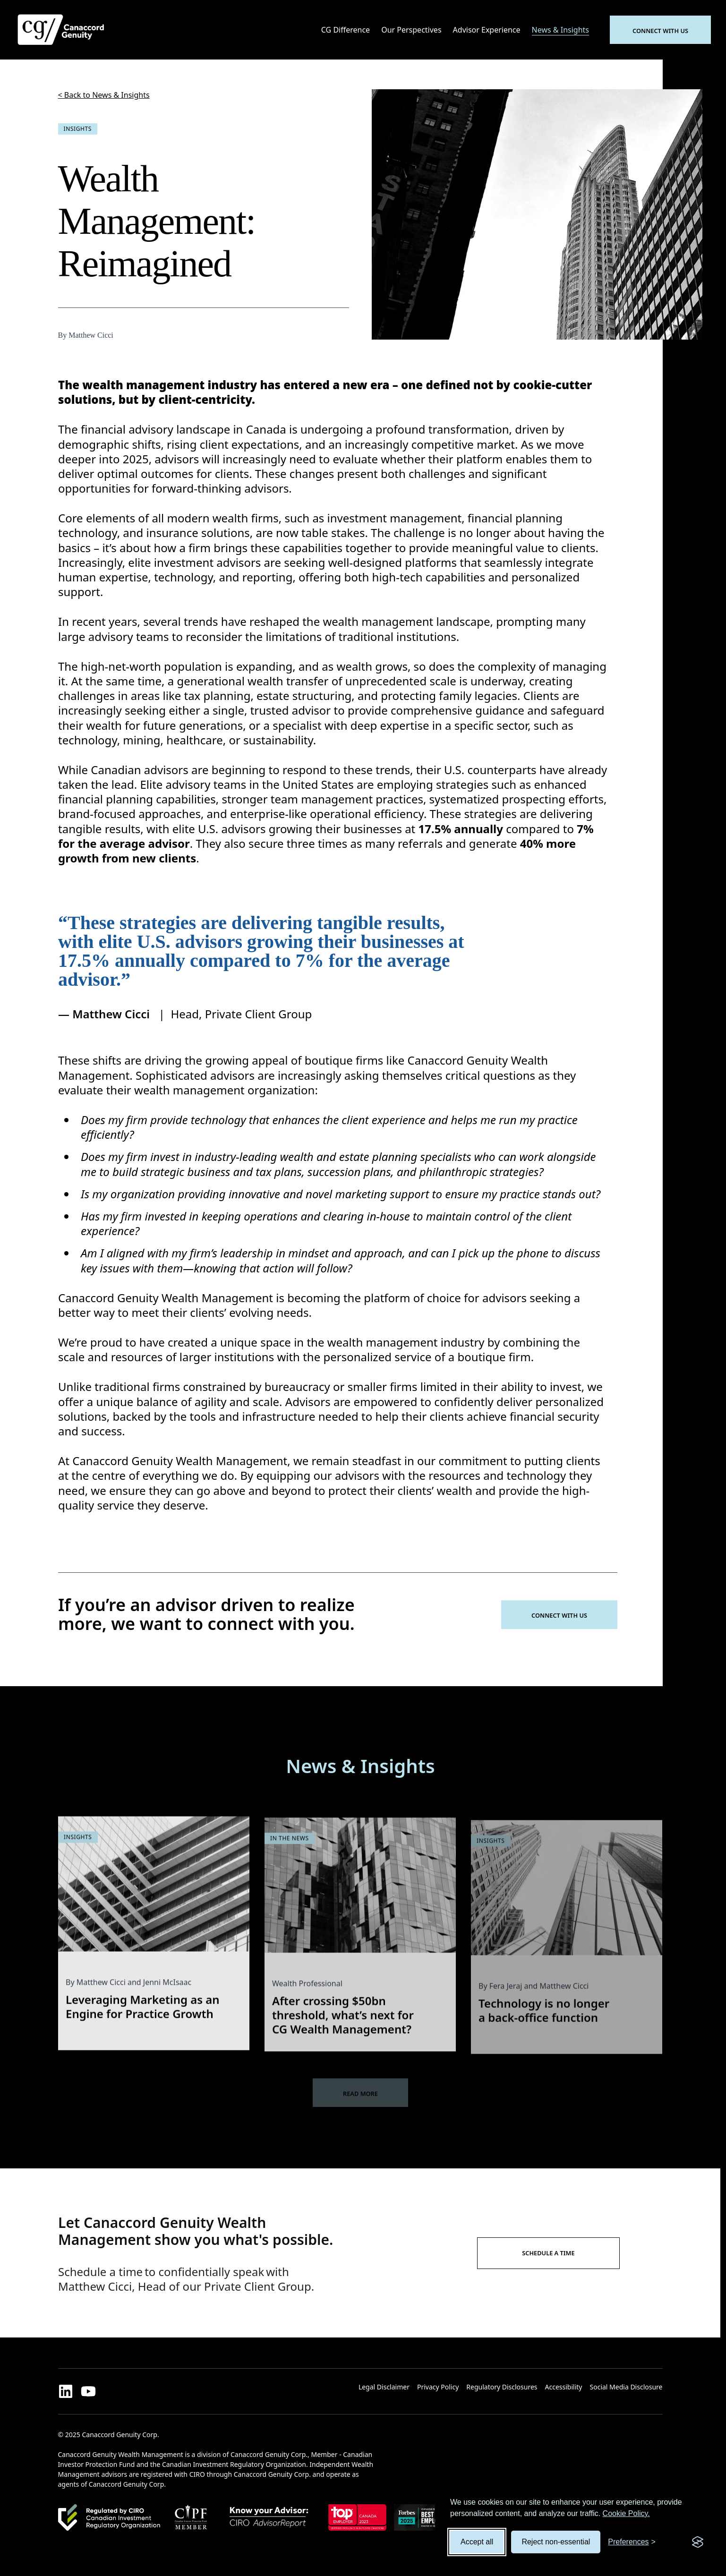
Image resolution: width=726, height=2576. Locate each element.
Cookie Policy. (626, 2513)
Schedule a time (548, 2253)
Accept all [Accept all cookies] (477, 2542)
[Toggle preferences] (632, 2542)
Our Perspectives (411, 30)
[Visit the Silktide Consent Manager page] (697, 2542)
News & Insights (560, 30)
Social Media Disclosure (626, 2387)
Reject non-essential (555, 2542)
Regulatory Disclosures (501, 2387)
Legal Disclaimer (384, 2387)
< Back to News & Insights (104, 95)
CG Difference (345, 30)
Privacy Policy (438, 2387)
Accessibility (563, 2387)
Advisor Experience (487, 30)
